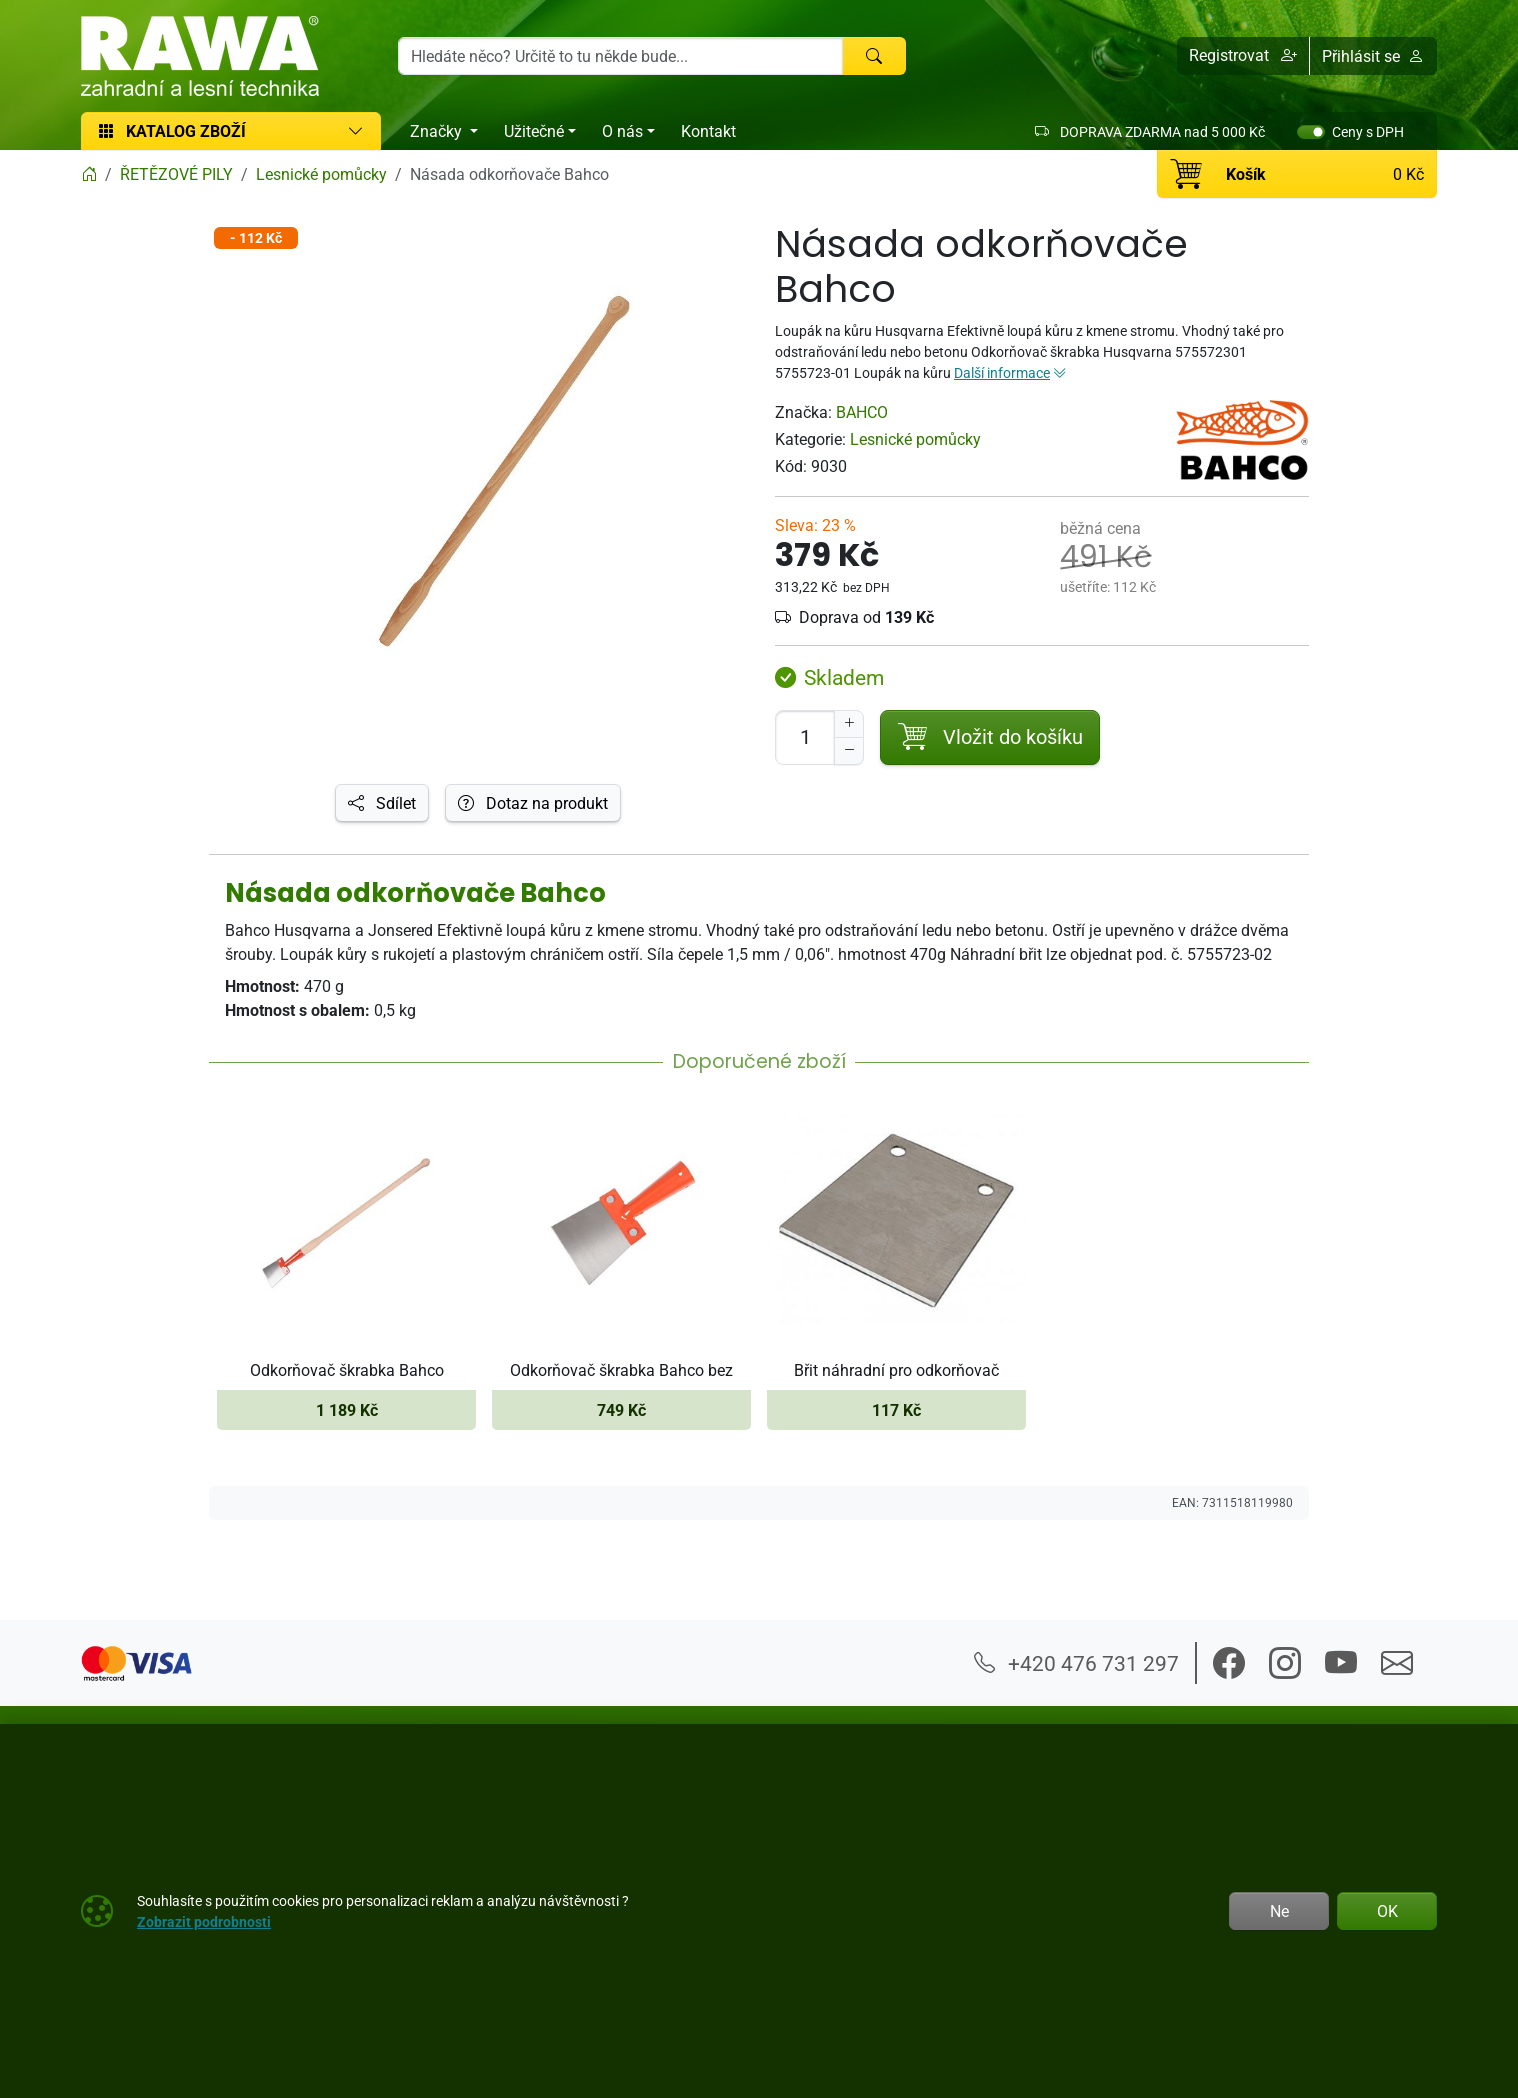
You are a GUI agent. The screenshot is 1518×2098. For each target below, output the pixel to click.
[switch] (1311, 132)
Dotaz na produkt (533, 803)
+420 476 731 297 (1076, 1663)
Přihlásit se (1373, 56)
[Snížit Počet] (849, 751)
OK (1387, 1911)
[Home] (89, 174)
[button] (1243, 56)
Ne (1279, 1911)
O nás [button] (622, 131)
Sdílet (382, 803)
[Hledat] (874, 56)
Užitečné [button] (534, 131)
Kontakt (708, 131)
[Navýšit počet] (849, 724)
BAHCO (862, 412)
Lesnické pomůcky (915, 439)
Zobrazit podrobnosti (204, 1921)
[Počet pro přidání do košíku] (805, 737)
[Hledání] (620, 56)
